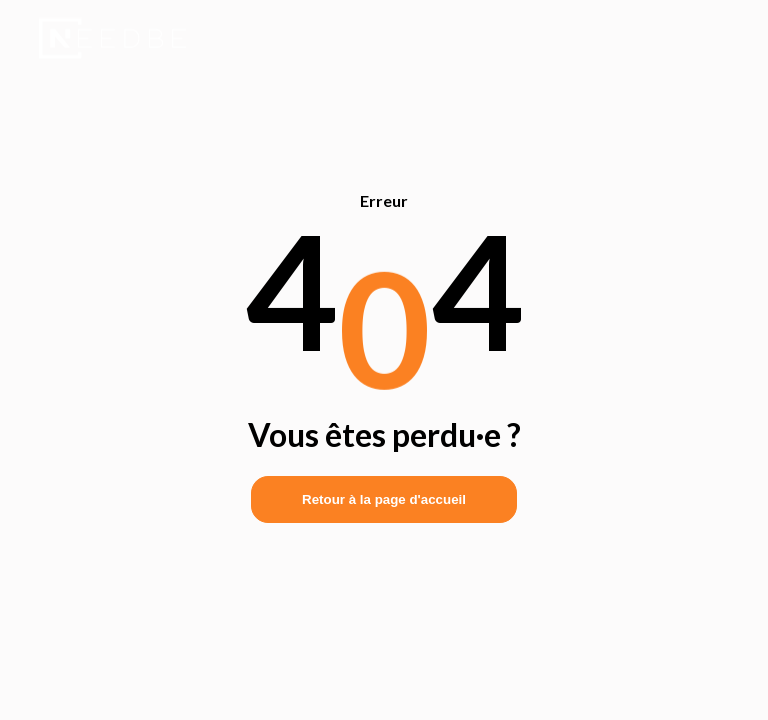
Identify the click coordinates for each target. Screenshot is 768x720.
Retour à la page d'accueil (384, 499)
